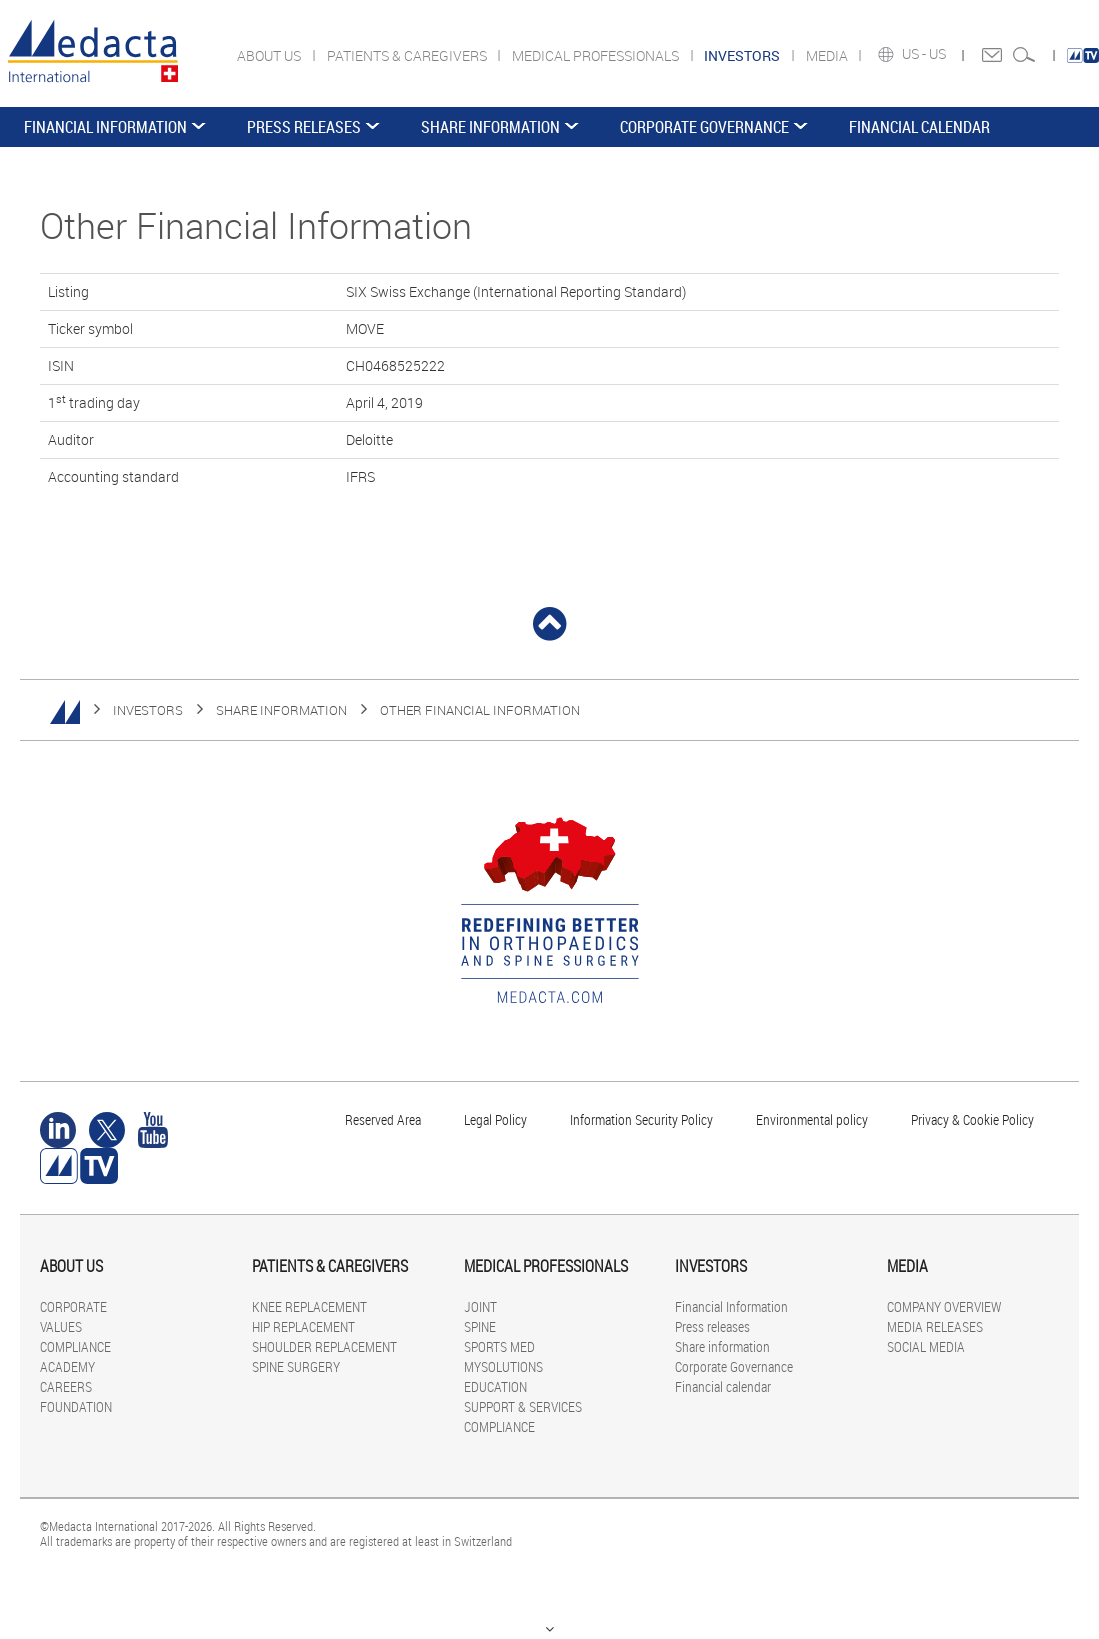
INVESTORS (148, 710)
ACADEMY (67, 1366)
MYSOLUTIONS (503, 1366)
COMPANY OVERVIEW (944, 1306)
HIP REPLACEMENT (303, 1326)
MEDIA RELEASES (935, 1326)
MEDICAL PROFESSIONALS (597, 55)
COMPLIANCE (75, 1346)
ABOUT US (270, 55)
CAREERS (66, 1386)
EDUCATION (495, 1386)
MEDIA (828, 55)
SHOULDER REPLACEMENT (324, 1346)
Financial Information (105, 127)
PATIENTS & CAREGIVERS (408, 55)
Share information (490, 127)
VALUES (61, 1326)
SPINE (480, 1326)
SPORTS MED (499, 1346)
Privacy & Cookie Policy (972, 1119)
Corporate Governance (704, 127)
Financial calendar (919, 127)
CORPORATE (73, 1306)
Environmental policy (812, 1119)
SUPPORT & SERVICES (523, 1406)
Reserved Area (383, 1119)
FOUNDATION (76, 1406)
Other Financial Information (480, 710)
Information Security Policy (641, 1119)
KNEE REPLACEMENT (309, 1306)
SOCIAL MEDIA (926, 1346)
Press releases (304, 127)
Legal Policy (495, 1119)
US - (915, 54)
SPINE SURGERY (296, 1366)
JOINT (480, 1306)
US (939, 54)
